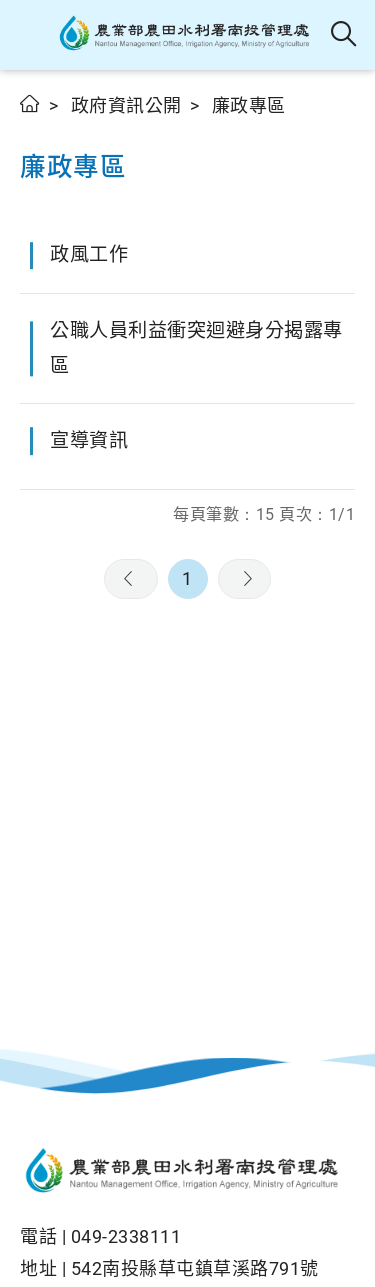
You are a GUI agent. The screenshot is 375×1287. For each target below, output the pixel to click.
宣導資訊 (89, 440)
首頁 (30, 103)
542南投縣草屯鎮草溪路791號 (195, 1268)
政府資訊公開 (126, 105)
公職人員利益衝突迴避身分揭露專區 (196, 348)
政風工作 (89, 254)
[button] (32, 35)
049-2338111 (126, 1236)
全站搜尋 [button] (344, 35)
